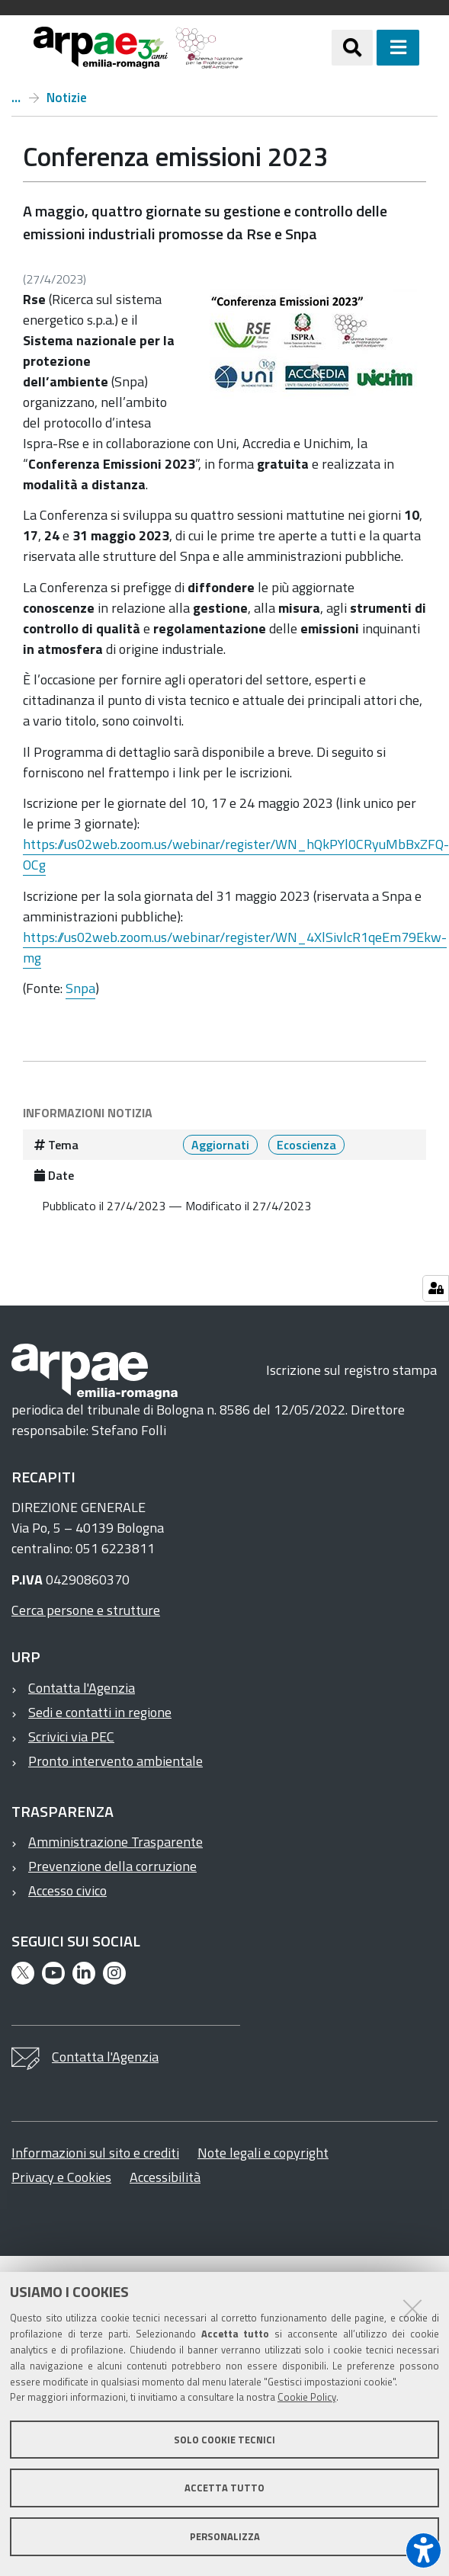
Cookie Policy (306, 2397)
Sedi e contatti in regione (100, 1712)
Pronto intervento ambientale (115, 1761)
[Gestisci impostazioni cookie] (435, 1288)
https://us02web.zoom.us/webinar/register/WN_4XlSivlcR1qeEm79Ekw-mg (235, 947)
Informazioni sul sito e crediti (95, 2152)
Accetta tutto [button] (224, 2487)
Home (16, 97)
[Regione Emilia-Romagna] (287, 47)
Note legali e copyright (263, 2152)
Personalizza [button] (225, 2536)
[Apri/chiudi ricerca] (352, 47)
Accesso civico (67, 1890)
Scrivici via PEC (71, 1736)
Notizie (67, 97)
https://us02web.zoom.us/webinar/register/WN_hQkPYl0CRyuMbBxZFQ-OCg (236, 854)
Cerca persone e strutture (85, 1610)
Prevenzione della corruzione (112, 1866)
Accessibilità (165, 2177)
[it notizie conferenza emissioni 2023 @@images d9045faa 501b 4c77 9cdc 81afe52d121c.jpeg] (311, 346)
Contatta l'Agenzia (81, 1687)
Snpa (80, 988)
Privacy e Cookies (61, 2177)
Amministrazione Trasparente (115, 1841)
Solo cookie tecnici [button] (224, 2439)
